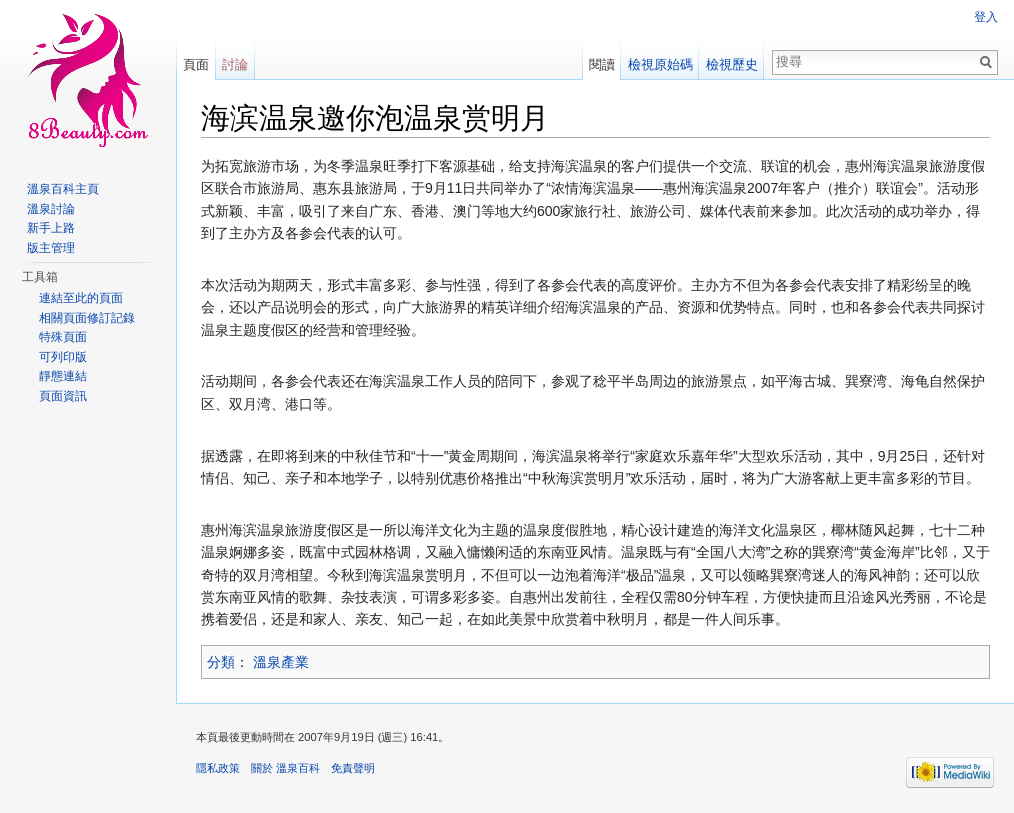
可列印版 (63, 357)
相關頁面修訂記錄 (87, 318)
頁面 (196, 64)
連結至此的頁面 (81, 298)
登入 (986, 17)
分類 (221, 662)
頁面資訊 (63, 396)
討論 (235, 64)
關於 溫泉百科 (285, 768)
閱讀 (602, 64)
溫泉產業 (281, 662)
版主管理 (51, 248)
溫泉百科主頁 (63, 189)
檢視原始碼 (660, 64)
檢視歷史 (732, 64)
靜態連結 (63, 376)
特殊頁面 (63, 337)
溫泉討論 (51, 209)
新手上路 (51, 228)
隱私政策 (218, 768)
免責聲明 (353, 768)
